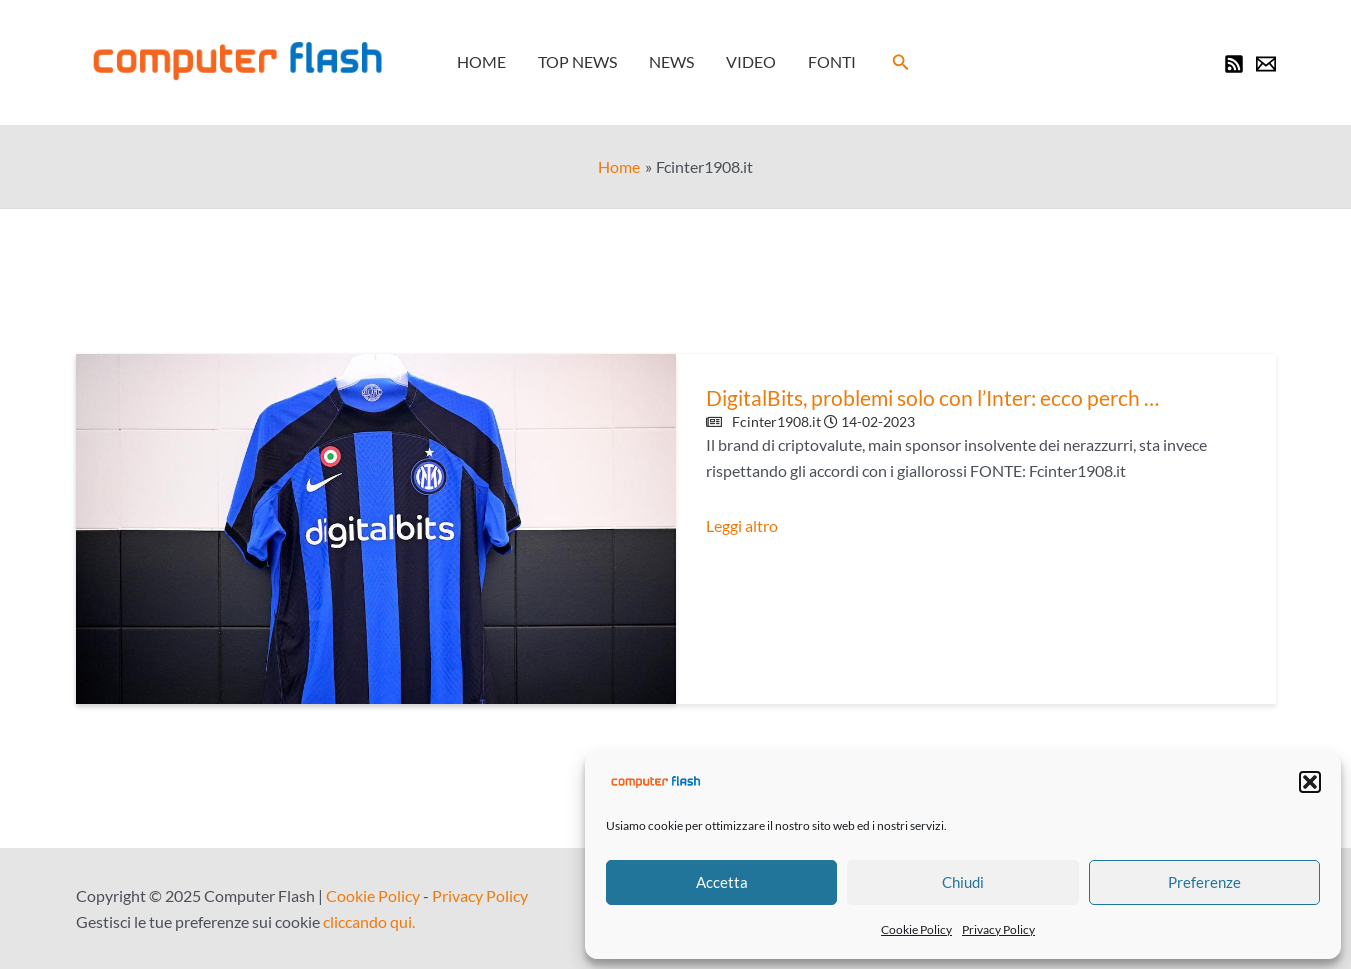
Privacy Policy (998, 929)
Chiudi (963, 882)
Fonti (832, 61)
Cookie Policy (916, 929)
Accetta (722, 882)
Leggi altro (742, 525)
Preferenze (1204, 882)
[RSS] (1234, 64)
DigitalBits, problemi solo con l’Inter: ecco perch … (932, 397)
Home (481, 61)
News (671, 61)
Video (751, 61)
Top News (577, 61)
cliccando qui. (369, 921)
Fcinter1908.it (776, 421)
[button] (1310, 782)
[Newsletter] (1266, 64)
